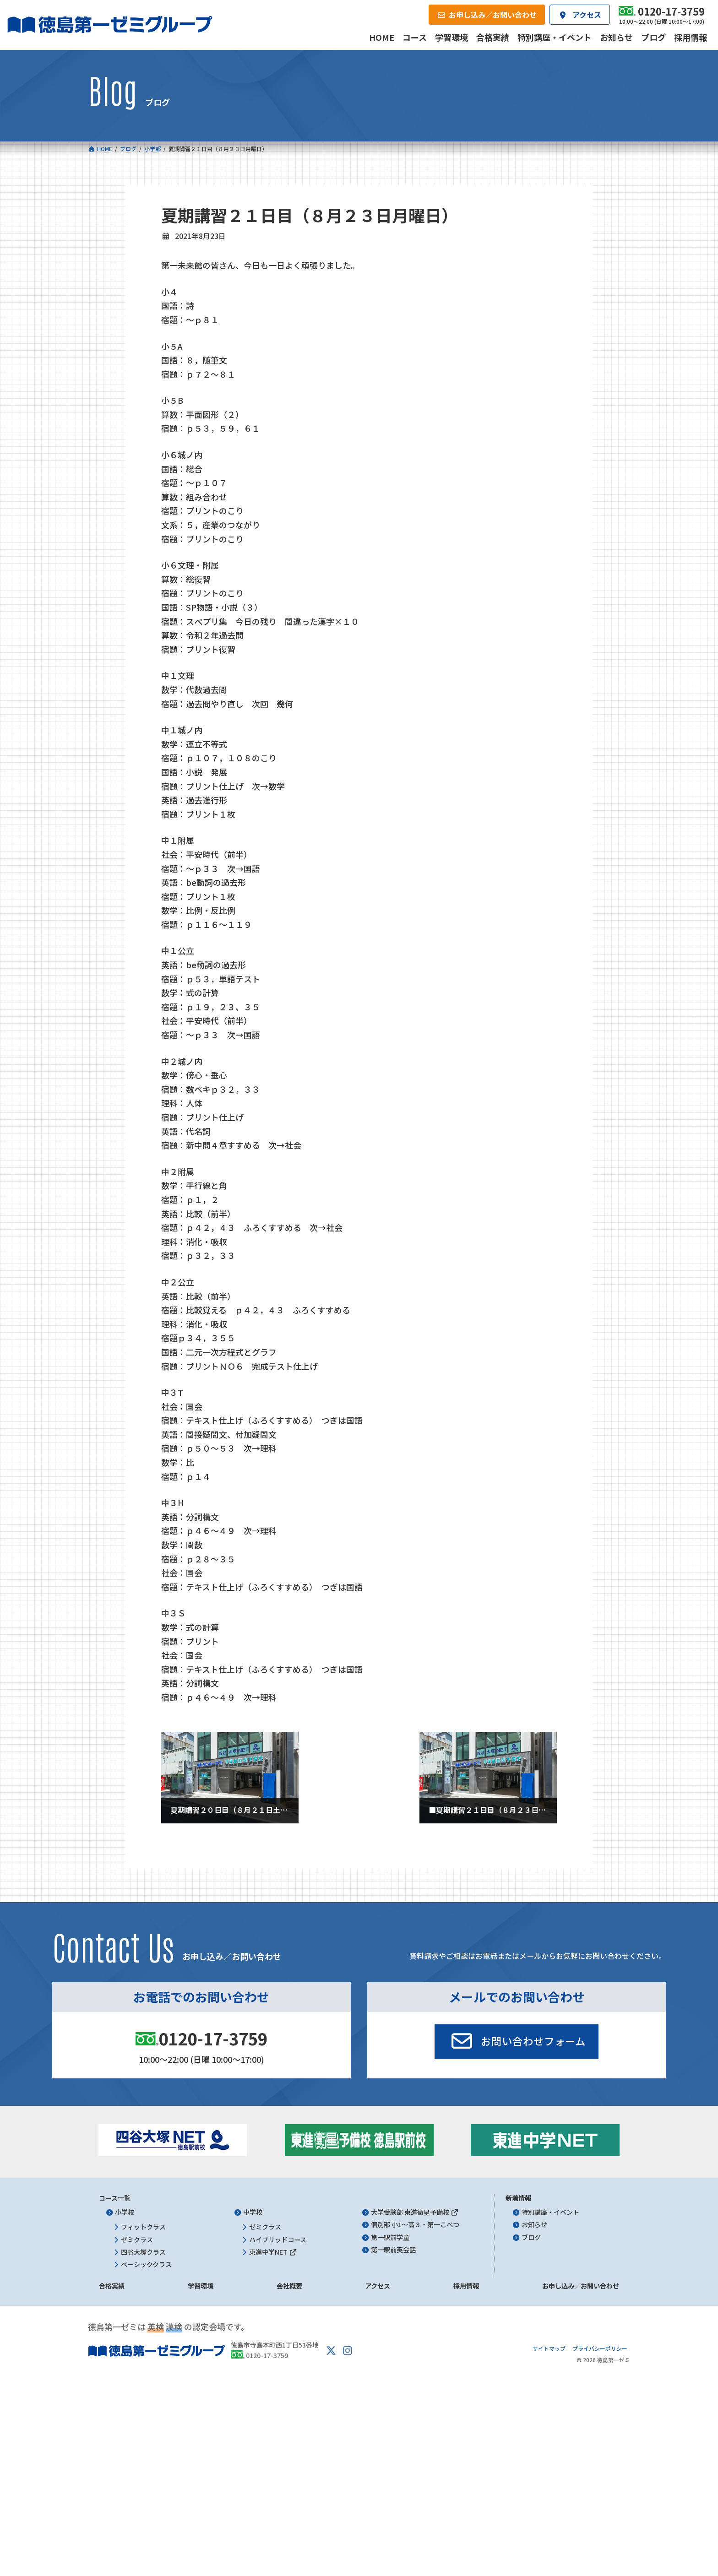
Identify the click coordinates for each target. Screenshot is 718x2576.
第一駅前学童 (390, 2237)
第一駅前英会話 (393, 2249)
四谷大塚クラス (143, 2251)
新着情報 (518, 2197)
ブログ (531, 2237)
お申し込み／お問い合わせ (580, 2285)
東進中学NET (273, 2251)
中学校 (252, 2212)
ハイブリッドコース (277, 2239)
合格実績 (112, 2285)
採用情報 (466, 2285)
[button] (516, 2041)
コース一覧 (115, 2197)
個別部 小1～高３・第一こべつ (415, 2224)
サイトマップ (549, 2348)
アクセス (377, 2285)
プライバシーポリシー (599, 2348)
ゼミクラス (137, 2239)
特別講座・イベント (550, 2212)
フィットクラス (143, 2227)
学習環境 (200, 2285)
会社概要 (289, 2285)
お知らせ (534, 2224)
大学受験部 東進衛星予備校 (415, 2212)
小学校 (124, 2212)
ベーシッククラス (146, 2264)
